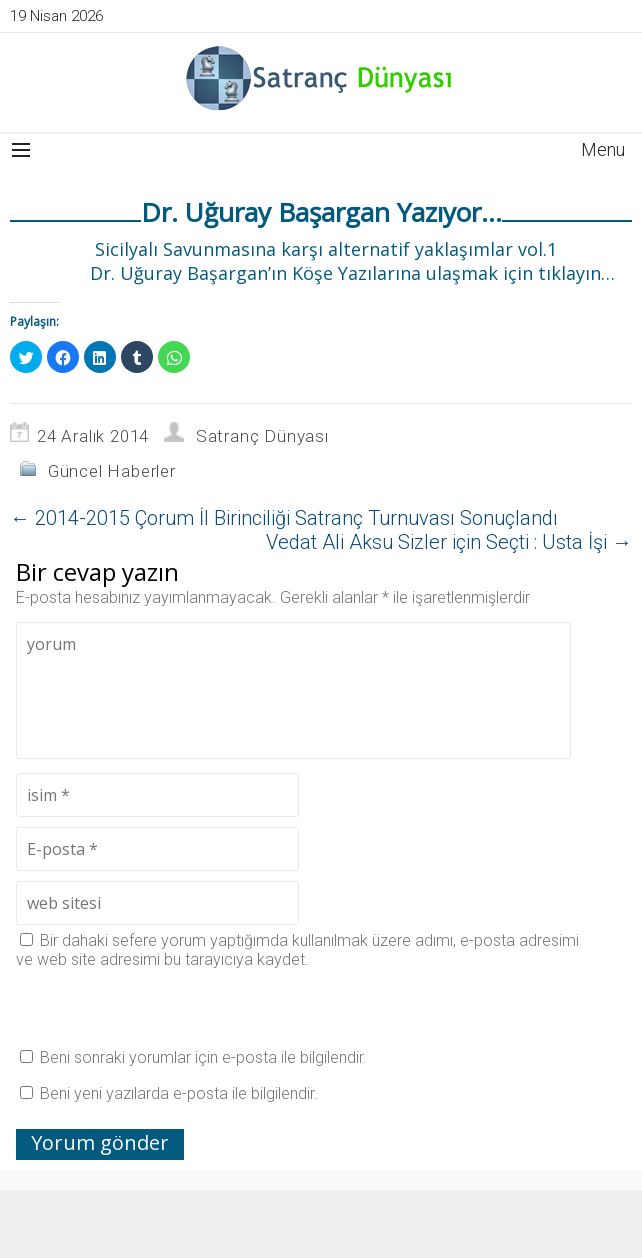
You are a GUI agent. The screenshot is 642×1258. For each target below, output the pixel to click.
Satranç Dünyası (262, 436)
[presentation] (168, 1008)
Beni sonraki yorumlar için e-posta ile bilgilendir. (203, 1057)
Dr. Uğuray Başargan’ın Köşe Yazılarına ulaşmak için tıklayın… (350, 273)
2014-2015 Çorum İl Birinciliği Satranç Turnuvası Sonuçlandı (284, 518)
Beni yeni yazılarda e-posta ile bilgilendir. (179, 1093)
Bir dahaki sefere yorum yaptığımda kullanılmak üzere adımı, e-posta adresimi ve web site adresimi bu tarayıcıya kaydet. (297, 950)
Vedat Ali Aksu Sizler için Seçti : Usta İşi (449, 542)
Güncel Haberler (112, 471)
